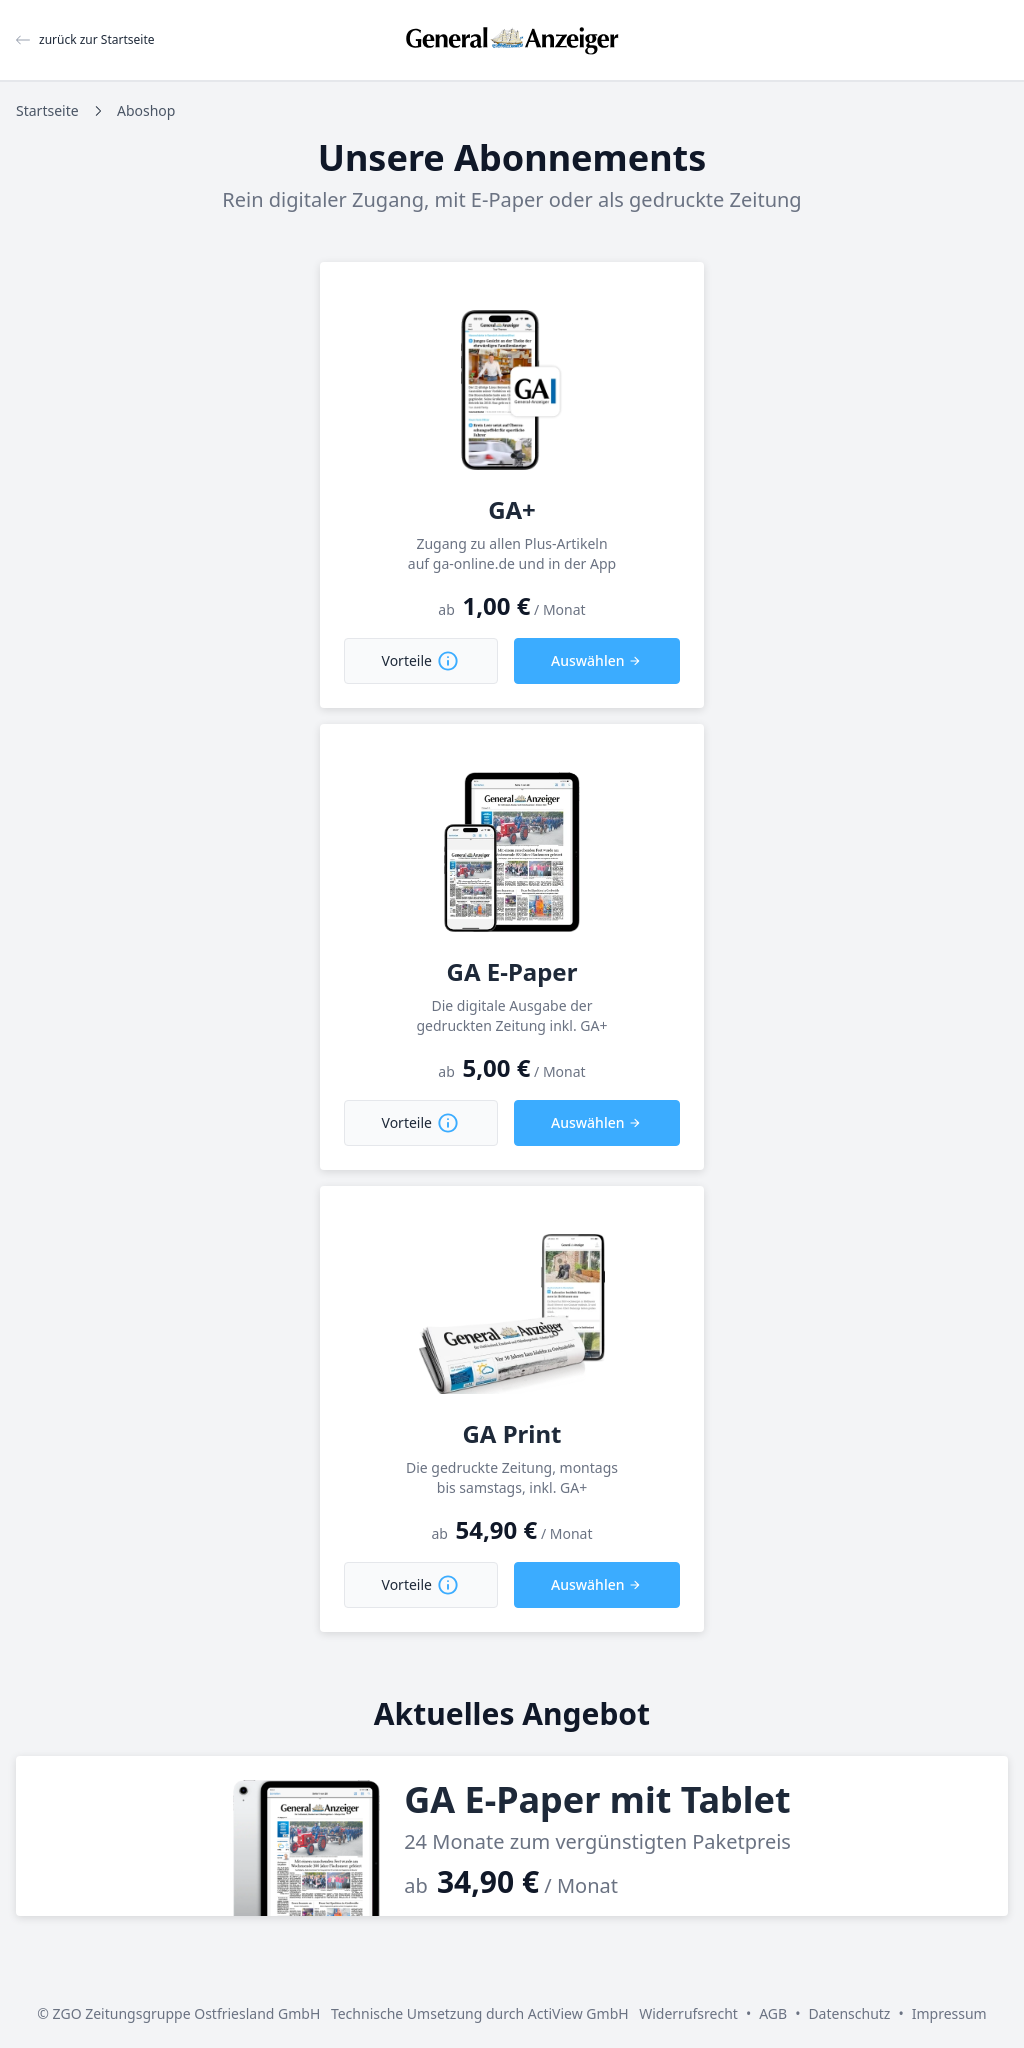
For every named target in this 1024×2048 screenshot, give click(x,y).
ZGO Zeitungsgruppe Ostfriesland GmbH (187, 2013)
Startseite (47, 110)
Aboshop (146, 110)
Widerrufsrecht (688, 2013)
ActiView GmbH (578, 2013)
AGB (773, 2013)
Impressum (949, 2013)
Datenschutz (849, 2013)
